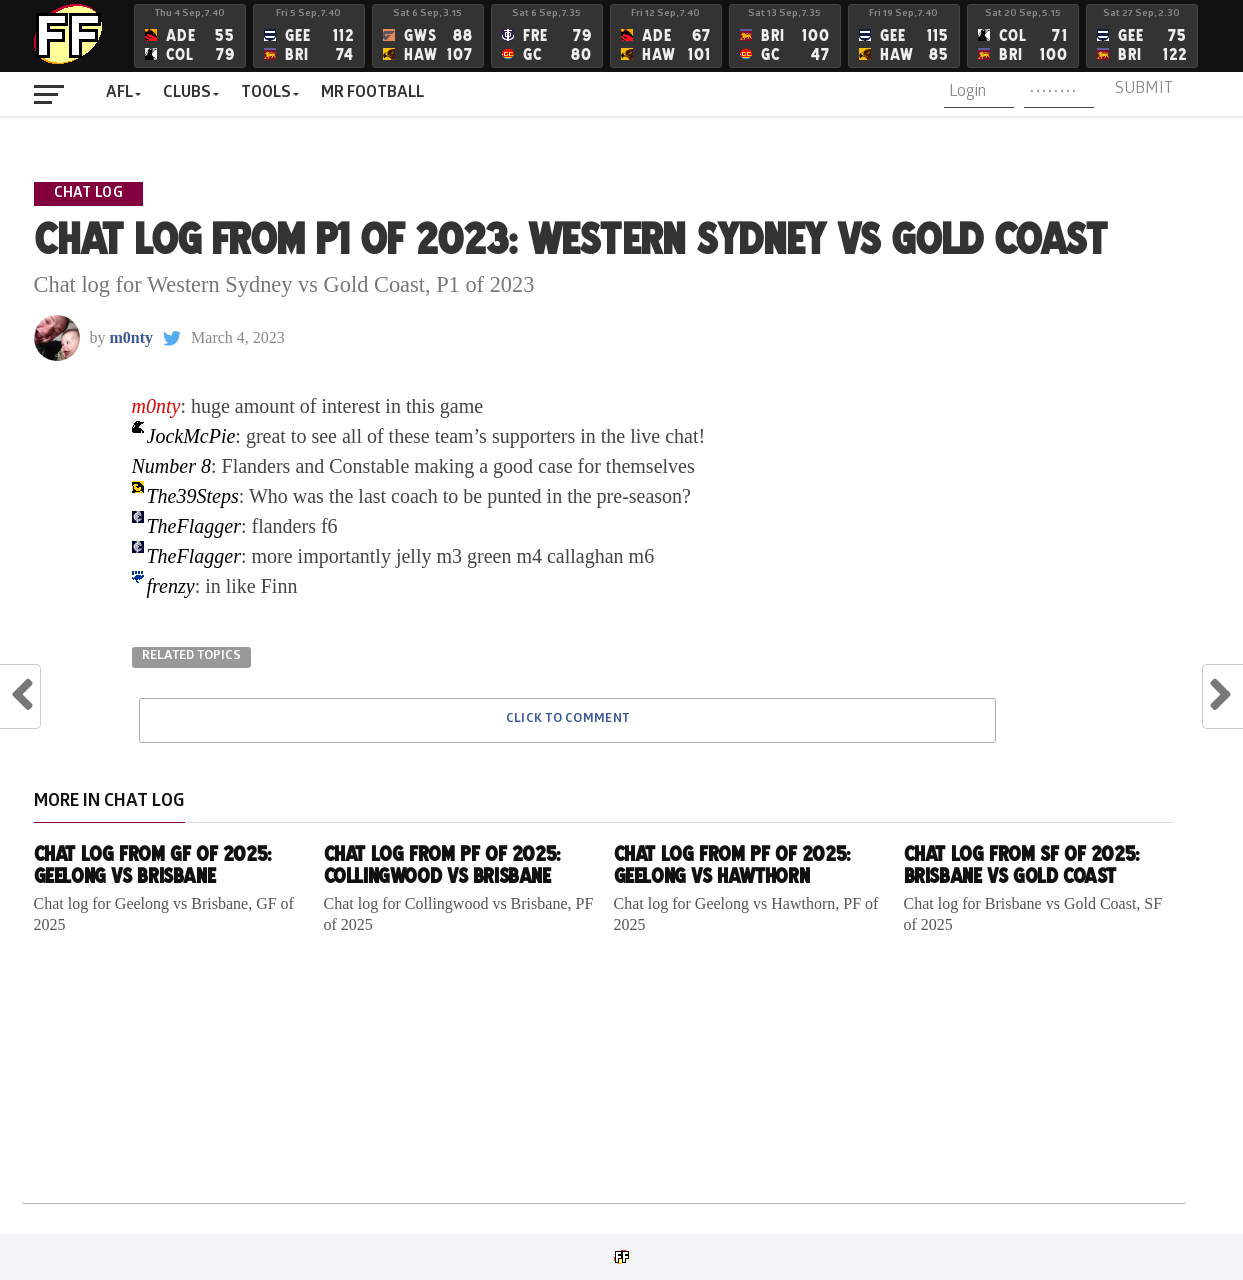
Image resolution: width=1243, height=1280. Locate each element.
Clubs (187, 93)
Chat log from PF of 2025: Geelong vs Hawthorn (732, 864)
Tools (266, 93)
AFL (119, 93)
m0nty (132, 337)
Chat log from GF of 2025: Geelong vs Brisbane (152, 864)
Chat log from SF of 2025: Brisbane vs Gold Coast (1021, 864)
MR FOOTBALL (372, 93)
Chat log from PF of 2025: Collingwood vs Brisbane (442, 864)
